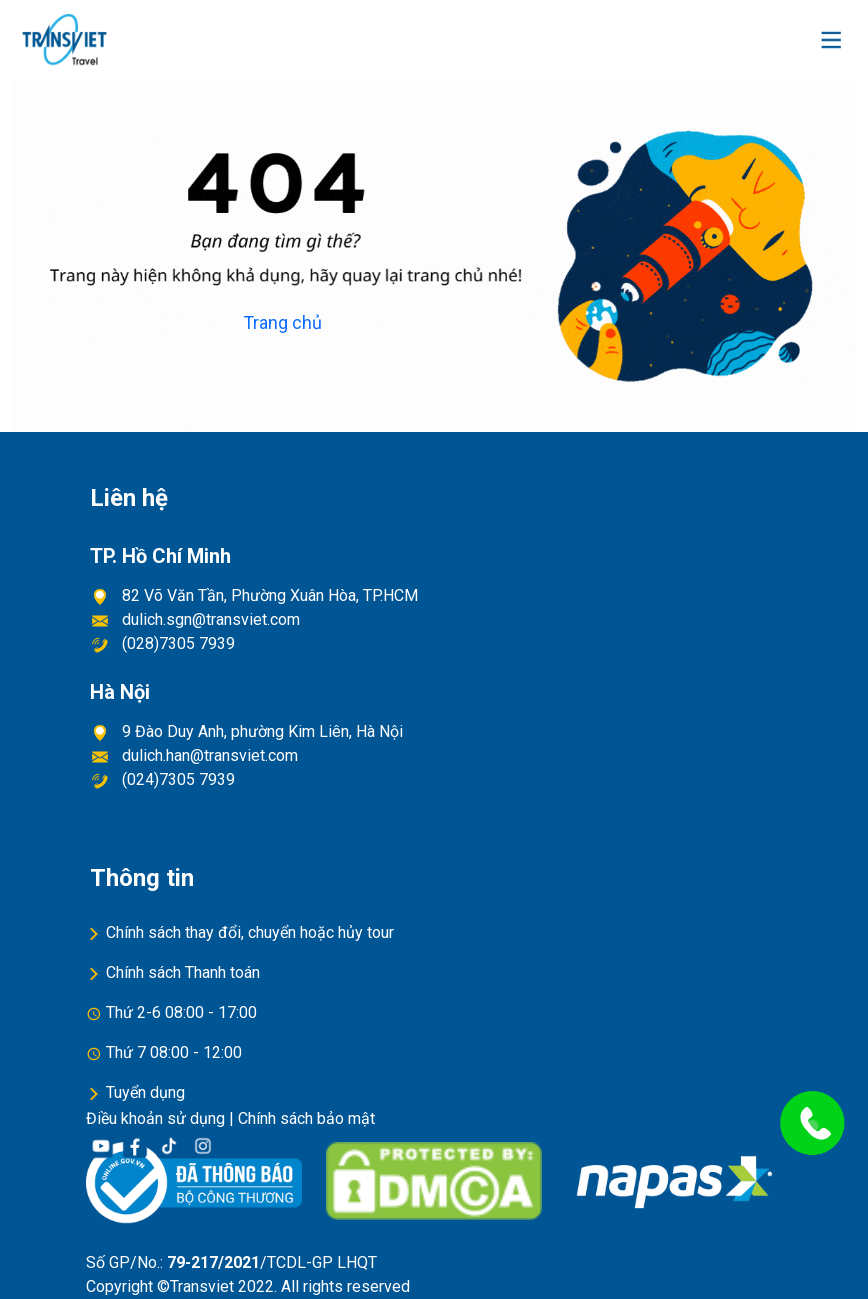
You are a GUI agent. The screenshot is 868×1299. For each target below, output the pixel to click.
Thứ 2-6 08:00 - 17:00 (181, 1012)
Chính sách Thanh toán (183, 972)
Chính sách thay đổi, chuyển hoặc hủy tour (250, 932)
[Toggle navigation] (831, 40)
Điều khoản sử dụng (155, 1118)
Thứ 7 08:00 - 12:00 (174, 1052)
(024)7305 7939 (174, 779)
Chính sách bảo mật (306, 1118)
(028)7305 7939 (174, 643)
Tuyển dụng (145, 1092)
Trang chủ (282, 322)
